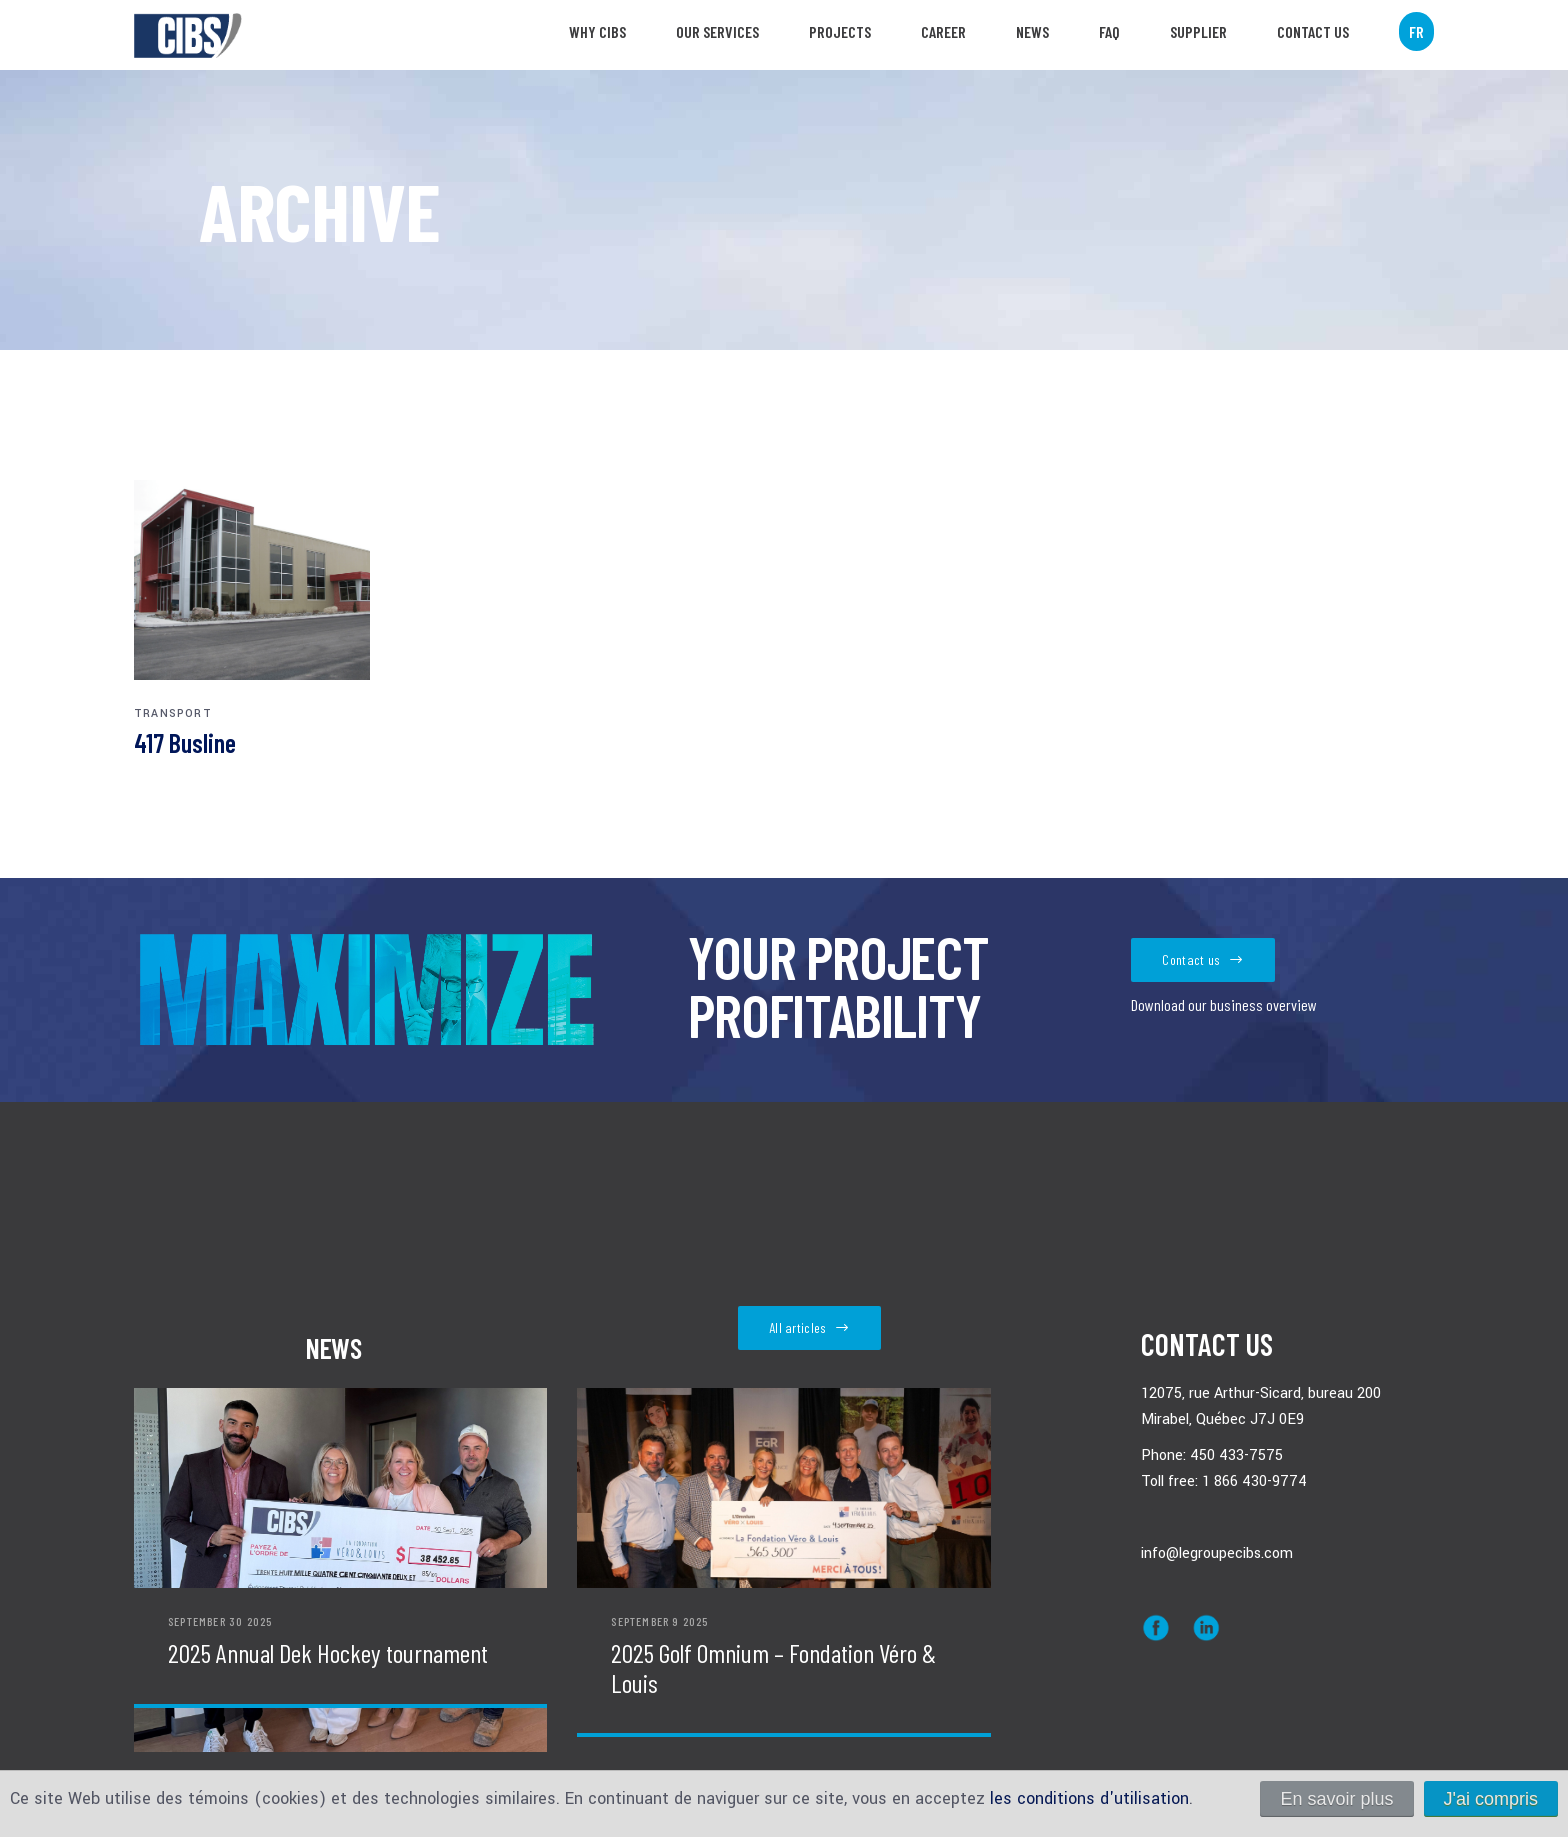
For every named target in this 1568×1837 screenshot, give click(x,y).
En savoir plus (1336, 1799)
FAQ (1109, 31)
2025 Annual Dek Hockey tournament (328, 1653)
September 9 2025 (659, 1621)
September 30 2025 (220, 1621)
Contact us (1313, 31)
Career (943, 31)
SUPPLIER (1198, 31)
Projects (840, 31)
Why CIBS (597, 31)
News (1032, 31)
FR (1416, 31)
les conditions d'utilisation (1089, 1798)
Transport (173, 713)
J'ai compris (1491, 1799)
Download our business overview (1224, 1005)
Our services (717, 31)
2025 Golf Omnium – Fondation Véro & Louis (773, 1668)
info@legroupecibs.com (1217, 1553)
